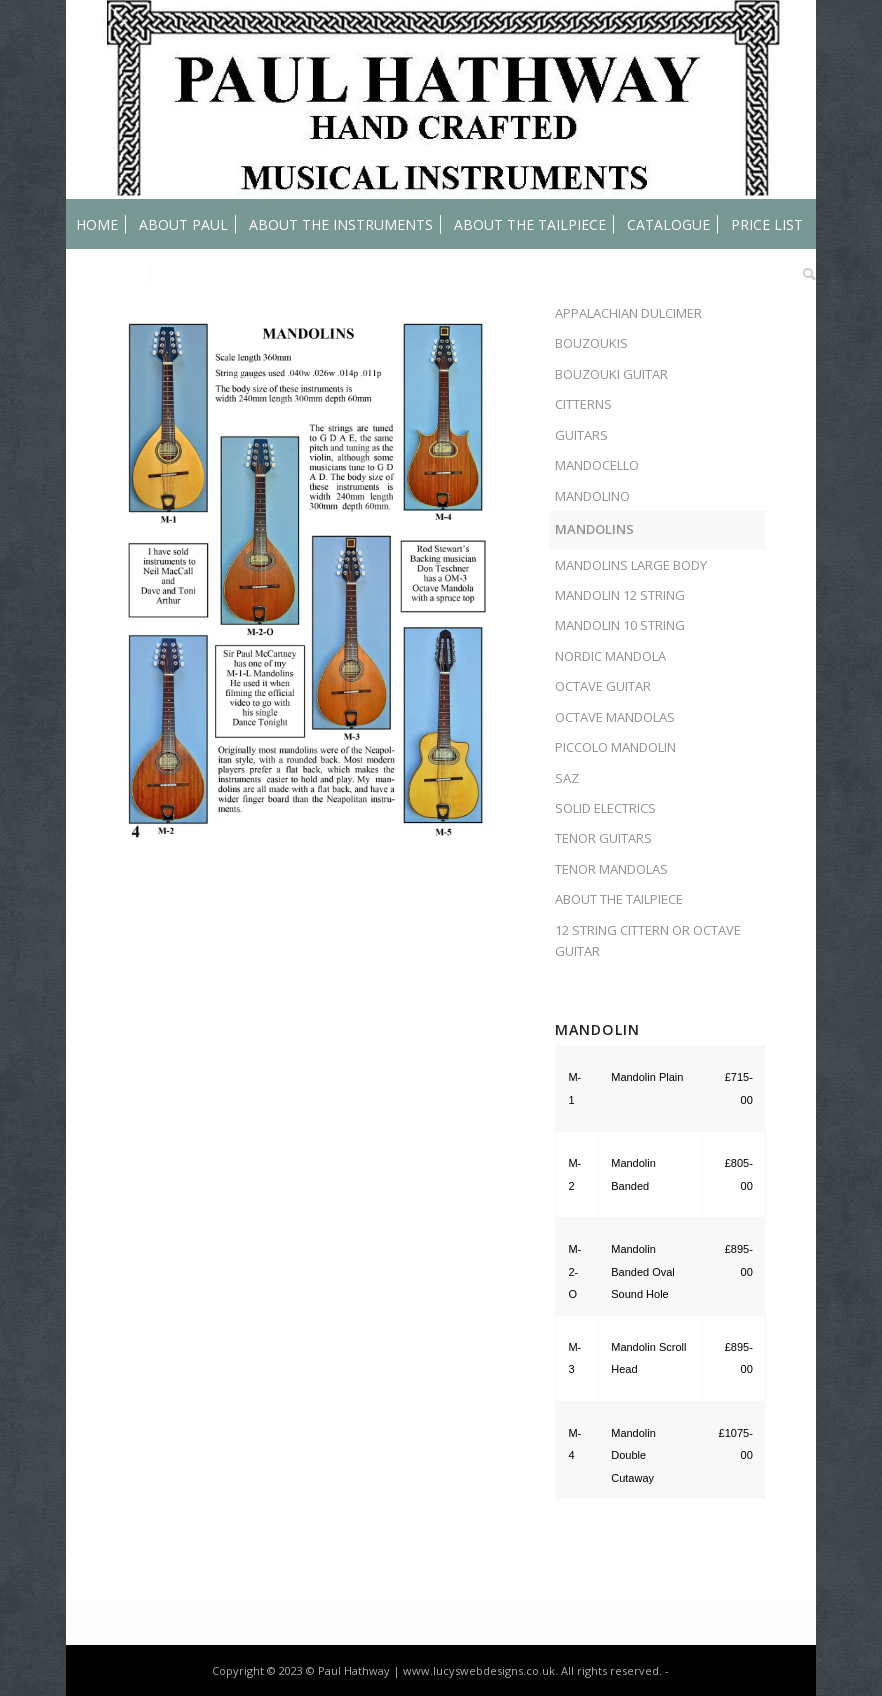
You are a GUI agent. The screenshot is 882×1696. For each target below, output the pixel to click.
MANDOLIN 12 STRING (620, 595)
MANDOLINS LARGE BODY (631, 565)
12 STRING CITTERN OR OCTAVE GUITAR (648, 940)
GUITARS (581, 435)
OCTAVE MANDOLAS (615, 717)
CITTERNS (583, 404)
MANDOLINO (592, 496)
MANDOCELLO (597, 465)
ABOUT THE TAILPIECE (619, 899)
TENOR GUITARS (603, 838)
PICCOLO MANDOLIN (615, 747)
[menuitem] (97, 224)
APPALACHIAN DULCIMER (628, 313)
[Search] (804, 274)
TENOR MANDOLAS (611, 869)
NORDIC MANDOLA (610, 656)
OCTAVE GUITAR (603, 686)
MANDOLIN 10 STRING (620, 625)
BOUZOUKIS (591, 343)
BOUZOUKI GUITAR (611, 374)
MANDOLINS (594, 529)
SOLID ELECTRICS (605, 808)
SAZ (567, 778)
